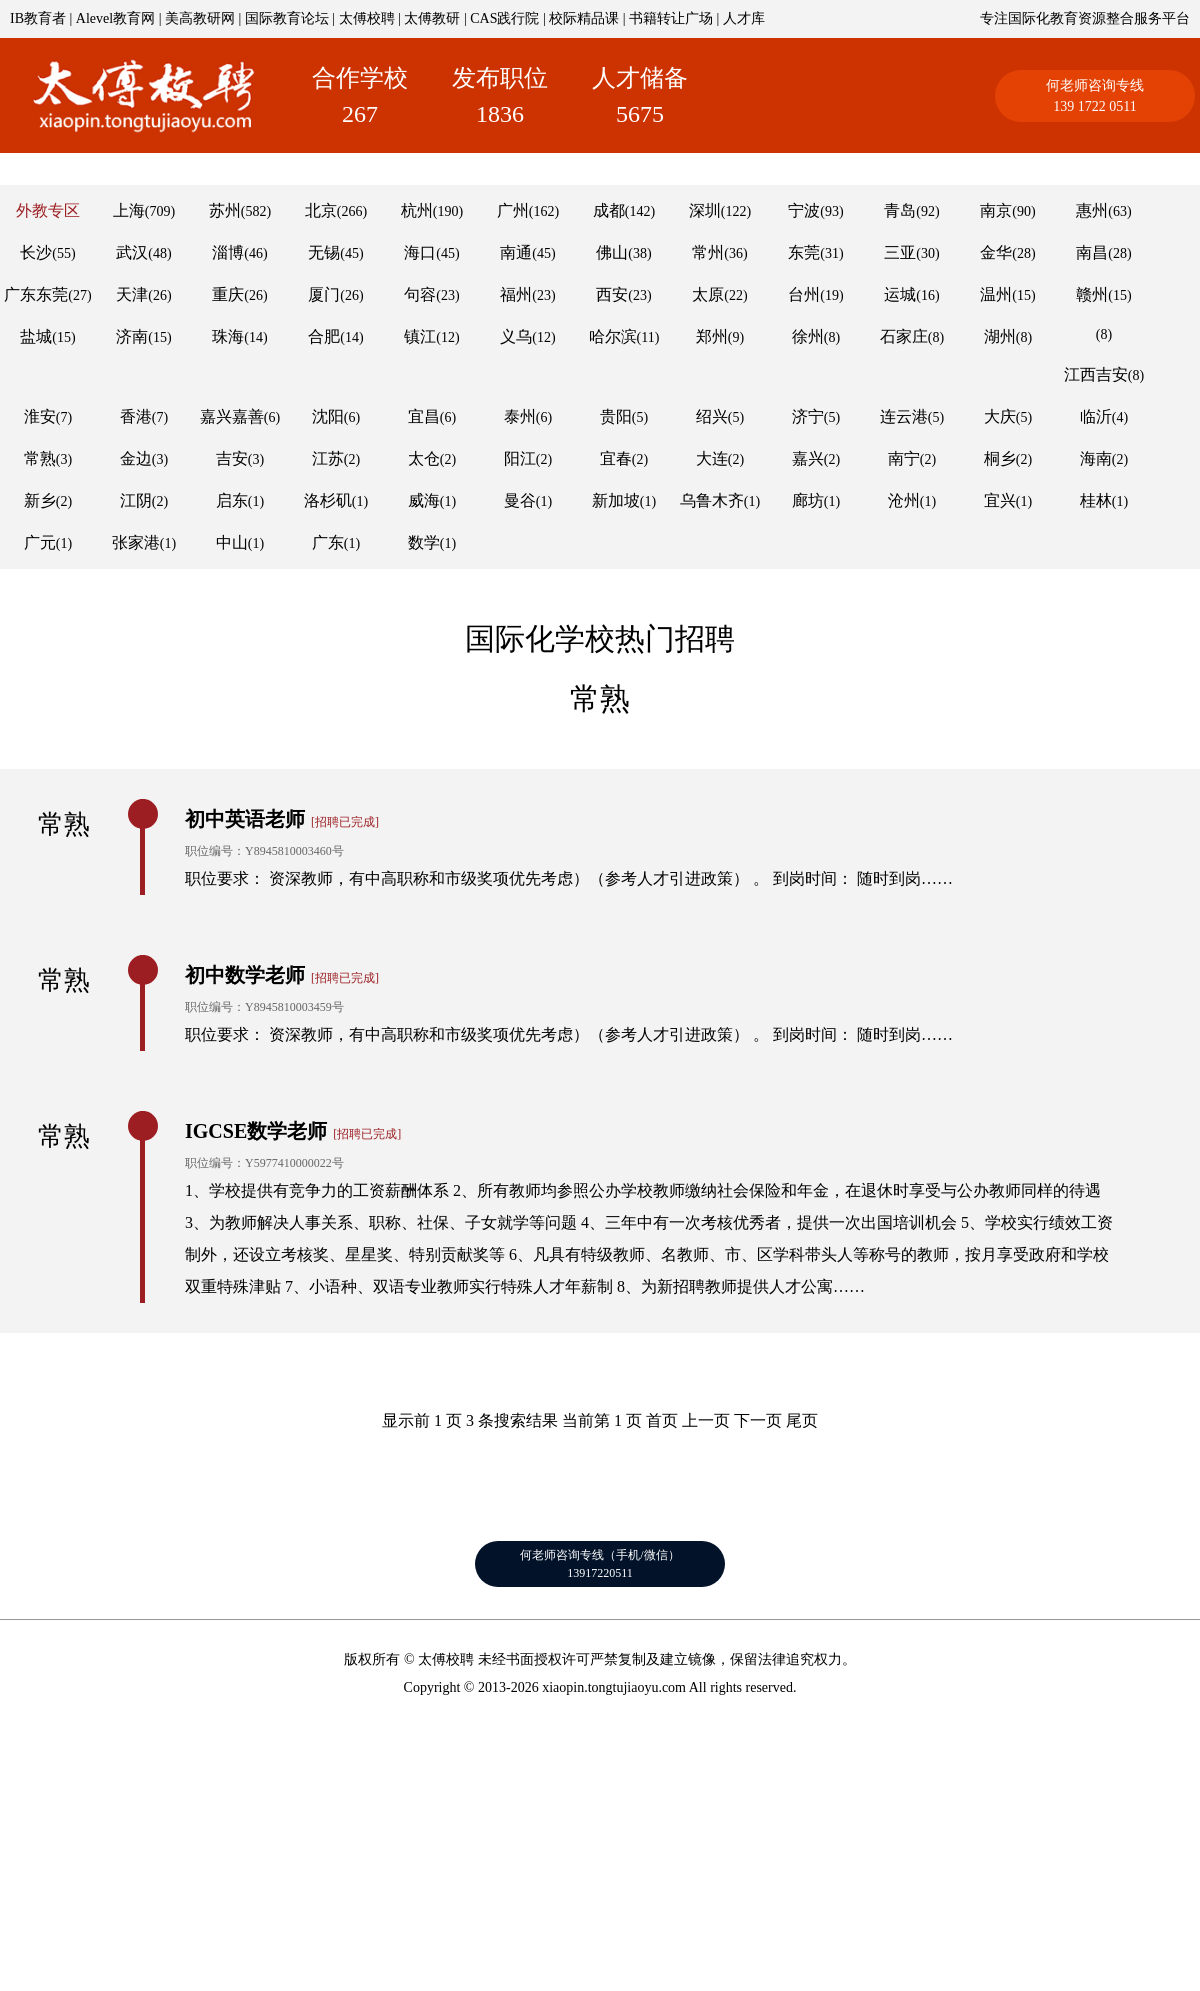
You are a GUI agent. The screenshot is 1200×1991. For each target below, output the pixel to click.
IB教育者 (38, 18)
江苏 (328, 458)
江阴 (136, 500)
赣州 (1092, 294)
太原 (708, 294)
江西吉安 (1096, 374)
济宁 (808, 416)
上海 (129, 210)
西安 (612, 294)
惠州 (1092, 210)
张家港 (136, 542)
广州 (513, 210)
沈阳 (328, 416)
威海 (424, 500)
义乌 (516, 336)
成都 (609, 210)
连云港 (904, 416)
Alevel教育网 (115, 18)
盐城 (36, 336)
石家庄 (904, 336)
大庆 (1000, 416)
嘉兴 (808, 458)
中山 (232, 542)
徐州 (808, 336)
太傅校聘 (367, 18)
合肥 (324, 336)
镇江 (420, 336)
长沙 (36, 252)
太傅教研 (432, 18)
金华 (996, 252)
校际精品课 (584, 18)
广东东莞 (36, 294)
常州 (708, 252)
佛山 (612, 252)
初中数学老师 (245, 975)
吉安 (232, 458)
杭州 (417, 210)
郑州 (712, 336)
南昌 (1092, 252)
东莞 (804, 252)
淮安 (40, 416)
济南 (132, 336)
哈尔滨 (613, 336)
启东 (232, 500)
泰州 (520, 416)
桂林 (1096, 500)
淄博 (228, 252)
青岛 (900, 210)
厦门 (324, 294)
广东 (328, 542)
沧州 (904, 500)
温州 (996, 294)
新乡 (40, 500)
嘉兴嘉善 (232, 416)
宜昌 (424, 416)
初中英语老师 (245, 819)
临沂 (1096, 416)
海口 (420, 252)
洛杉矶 (328, 500)
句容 (420, 294)
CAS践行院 (504, 18)
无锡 (324, 252)
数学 (424, 542)
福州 (516, 294)
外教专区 (48, 210)
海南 (1096, 458)
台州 (804, 294)
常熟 (40, 458)
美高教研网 (200, 18)
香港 (136, 416)
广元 (40, 542)
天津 (132, 294)
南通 (516, 252)
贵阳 (616, 416)
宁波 (804, 210)
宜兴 (1000, 500)
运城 (900, 294)
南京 (996, 210)
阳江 (520, 458)
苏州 (225, 210)
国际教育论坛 (287, 18)
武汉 (132, 252)
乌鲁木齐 (712, 500)
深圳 (705, 210)
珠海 (228, 336)
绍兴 (712, 416)
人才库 (744, 18)
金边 (136, 458)
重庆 (228, 294)
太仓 (424, 458)
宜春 (616, 458)
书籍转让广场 (671, 18)
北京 (321, 210)
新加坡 (616, 500)
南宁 (904, 458)
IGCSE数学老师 (256, 1131)
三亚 (900, 252)
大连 (712, 458)
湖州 (1000, 336)
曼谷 (520, 500)
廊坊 (808, 500)
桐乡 (1000, 458)
